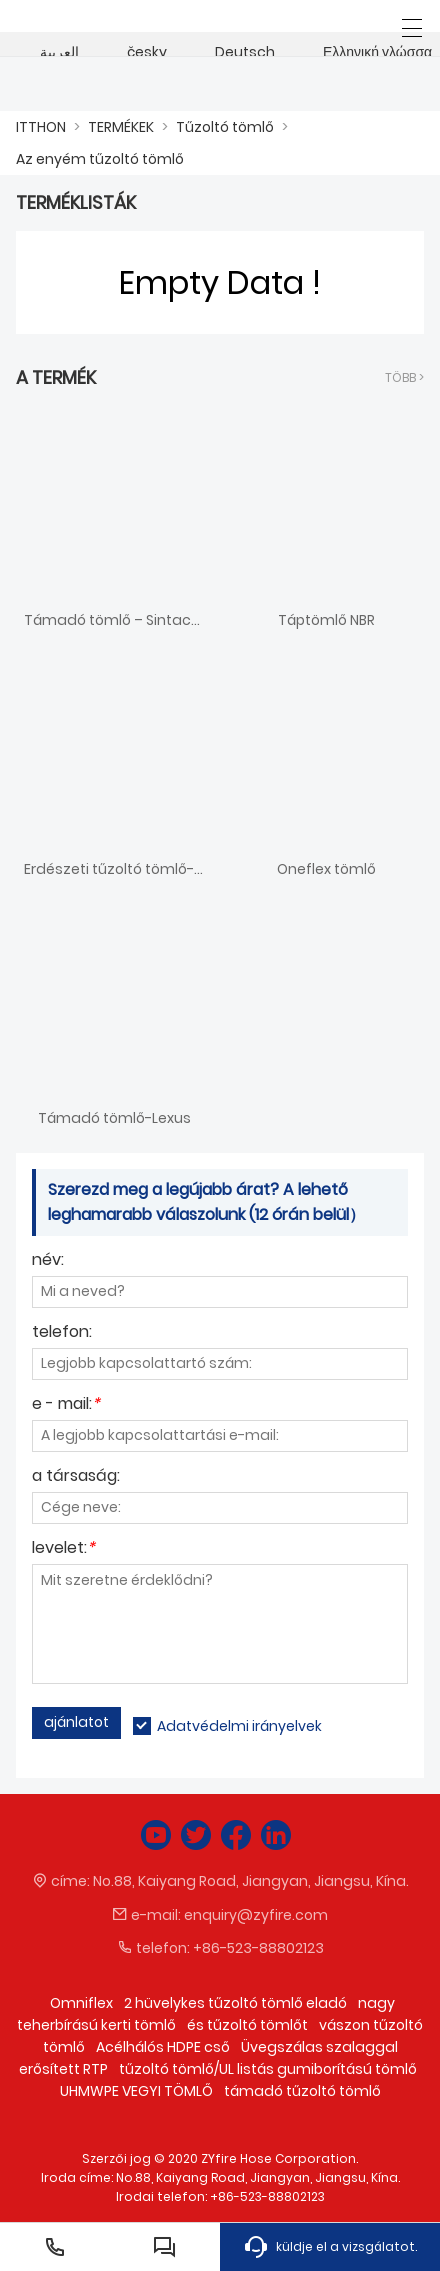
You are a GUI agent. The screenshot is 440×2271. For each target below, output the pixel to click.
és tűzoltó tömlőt (247, 2025)
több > (404, 377)
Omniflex (81, 2003)
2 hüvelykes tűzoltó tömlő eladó (235, 2003)
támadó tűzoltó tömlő (302, 2091)
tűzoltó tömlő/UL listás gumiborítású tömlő (268, 2069)
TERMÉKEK (121, 127)
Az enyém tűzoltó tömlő (100, 159)
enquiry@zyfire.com (256, 1915)
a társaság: (76, 1477)
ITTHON (41, 127)
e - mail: (66, 1405)
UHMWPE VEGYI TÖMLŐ (136, 2091)
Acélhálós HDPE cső (163, 2047)
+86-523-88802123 (258, 1948)
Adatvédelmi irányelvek (239, 1726)
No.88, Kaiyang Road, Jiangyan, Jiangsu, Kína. (251, 1881)
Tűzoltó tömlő (225, 127)
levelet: (63, 1549)
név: (48, 1261)
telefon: (62, 1333)
